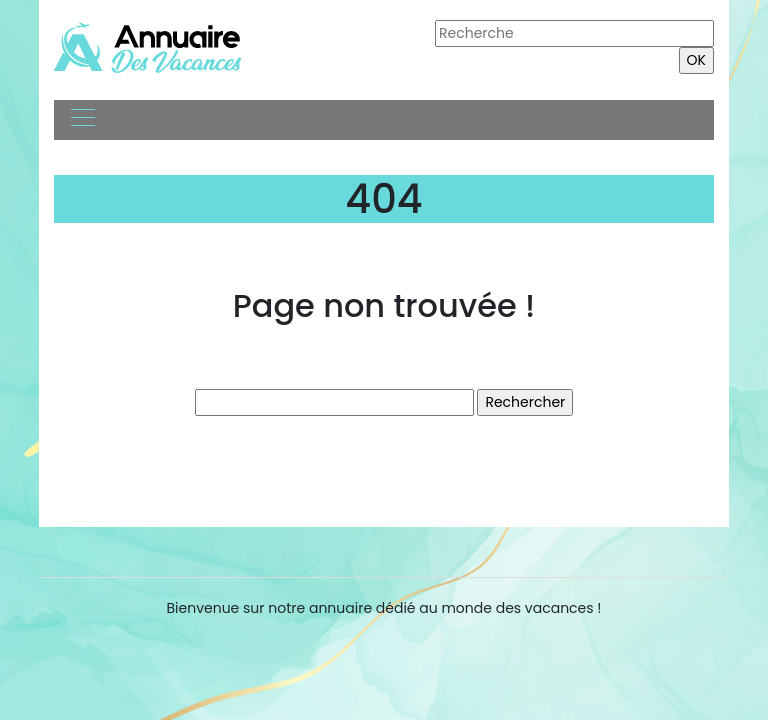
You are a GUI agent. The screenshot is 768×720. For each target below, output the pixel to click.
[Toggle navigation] (82, 120)
